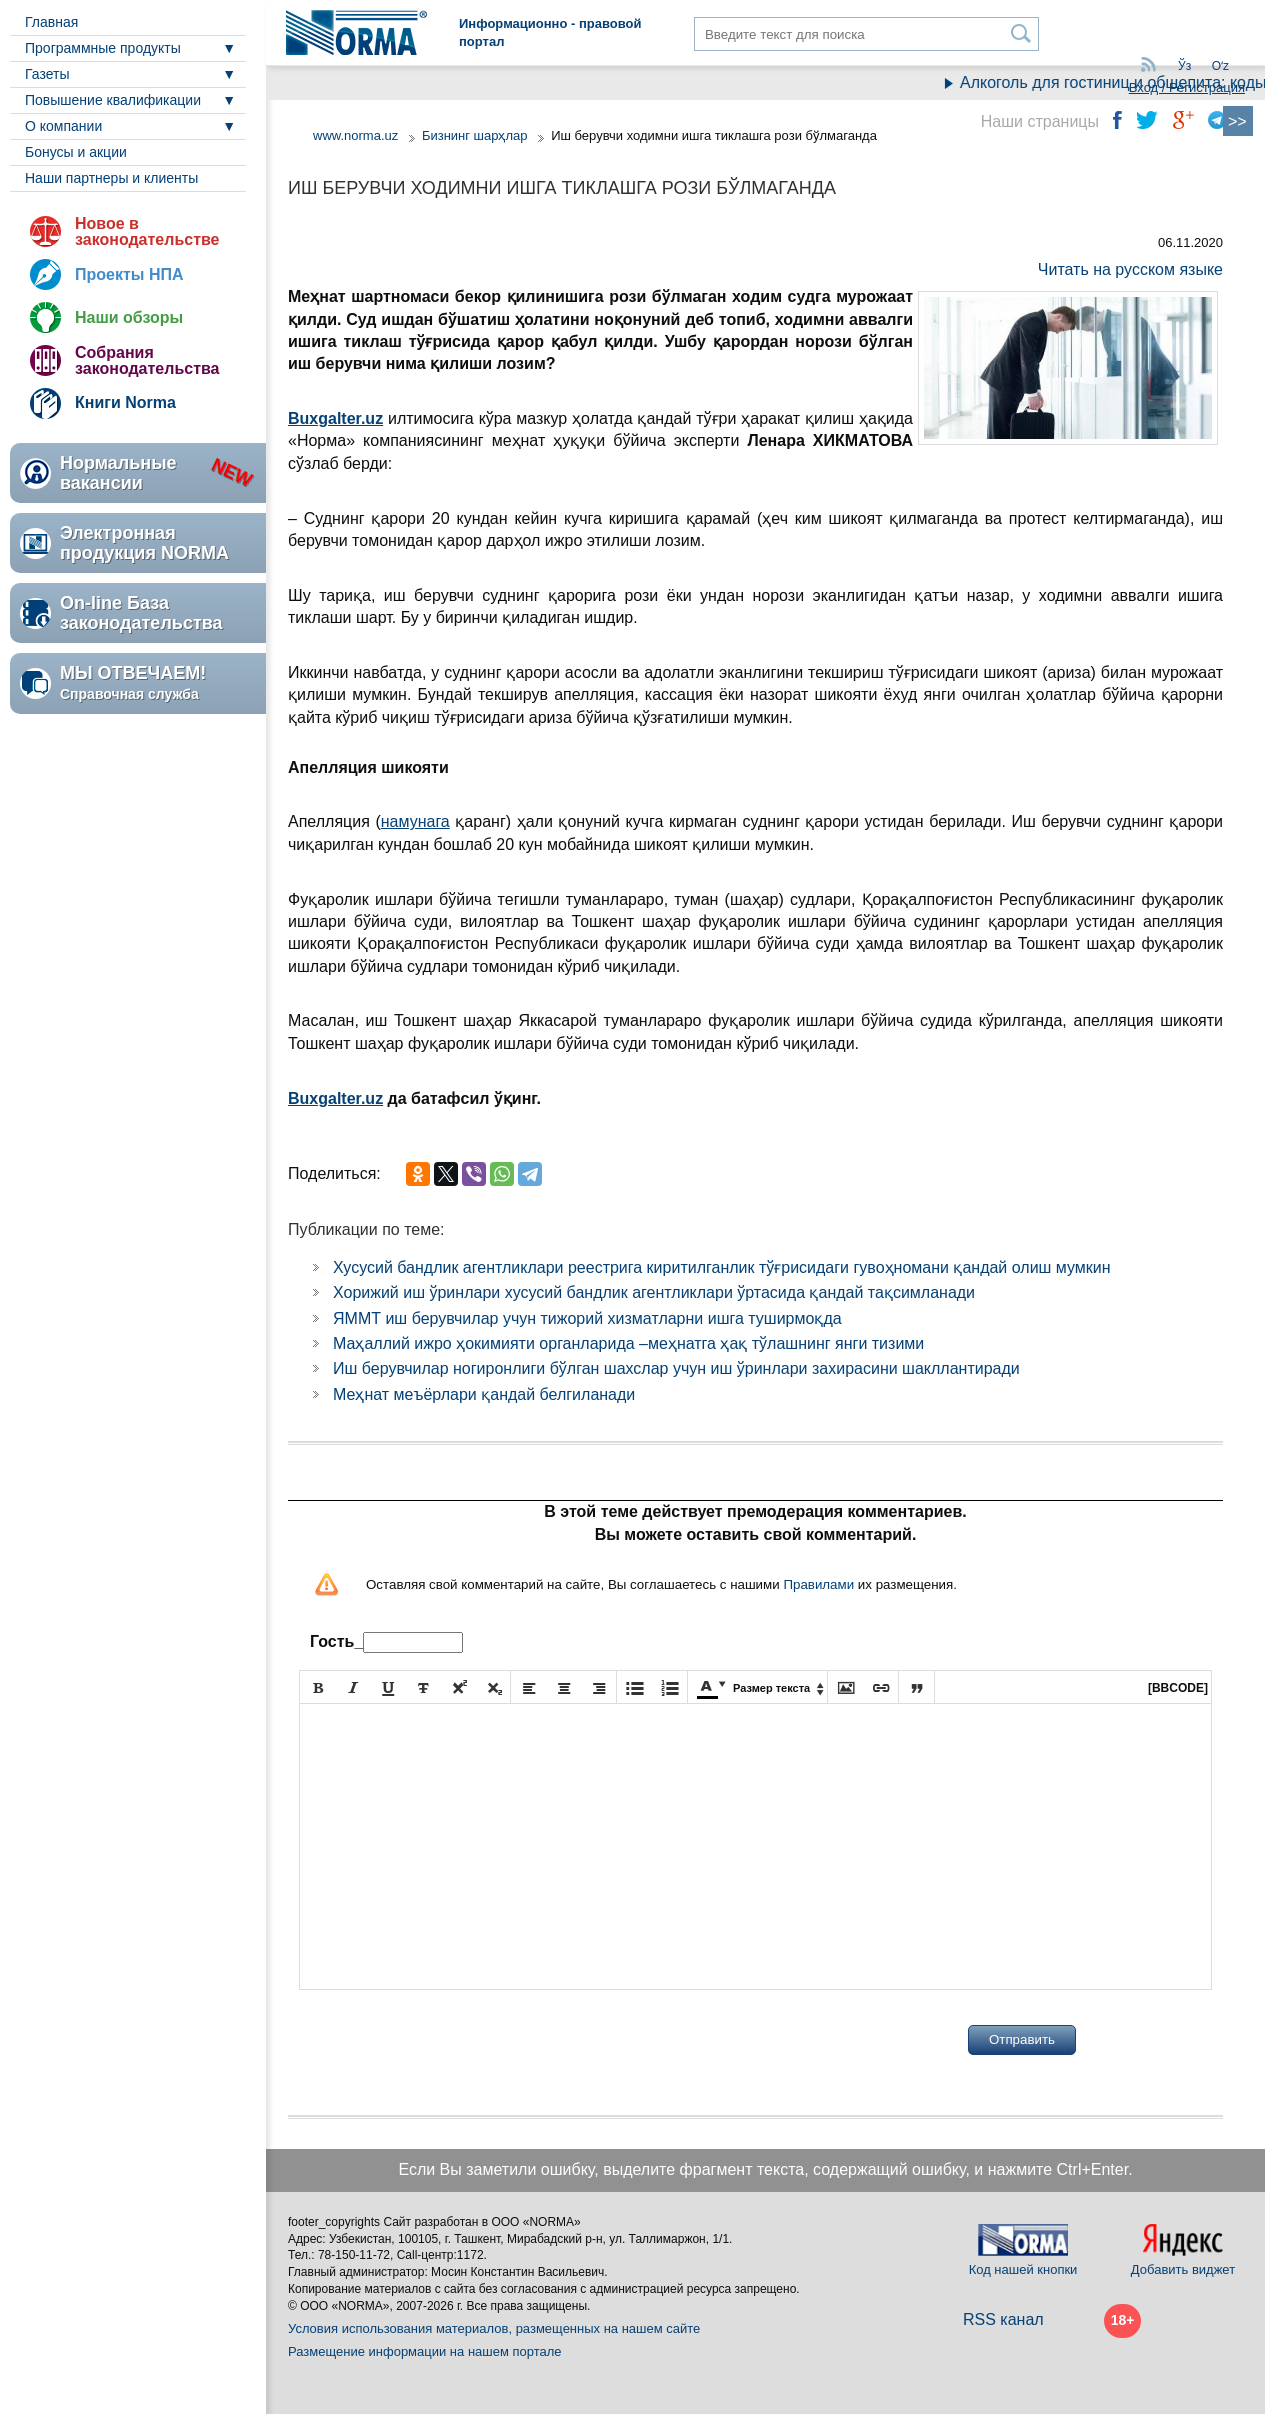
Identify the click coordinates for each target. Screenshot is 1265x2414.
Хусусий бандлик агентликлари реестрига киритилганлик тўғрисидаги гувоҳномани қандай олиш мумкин (722, 1267)
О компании (63, 126)
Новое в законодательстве (147, 231)
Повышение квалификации (113, 100)
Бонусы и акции (76, 152)
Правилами (818, 1584)
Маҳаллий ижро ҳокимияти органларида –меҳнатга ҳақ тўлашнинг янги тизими (628, 1343)
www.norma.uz (355, 135)
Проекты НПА (129, 274)
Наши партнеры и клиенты (111, 178)
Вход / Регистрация (1187, 87)
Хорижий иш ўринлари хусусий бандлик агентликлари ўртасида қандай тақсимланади (654, 1292)
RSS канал (1003, 2319)
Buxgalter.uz (335, 1098)
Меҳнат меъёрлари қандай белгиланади (484, 1394)
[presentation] (451, 2040)
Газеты (47, 74)
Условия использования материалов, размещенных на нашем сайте (494, 2328)
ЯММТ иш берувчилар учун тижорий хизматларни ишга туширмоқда (587, 1318)
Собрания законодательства (147, 360)
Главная (51, 22)
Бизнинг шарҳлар (475, 135)
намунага (415, 821)
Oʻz (1220, 66)
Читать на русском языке (1130, 269)
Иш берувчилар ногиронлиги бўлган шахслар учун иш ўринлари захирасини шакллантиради (676, 1368)
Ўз (1184, 66)
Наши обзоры (129, 317)
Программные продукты (103, 48)
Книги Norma (125, 402)
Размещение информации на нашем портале (425, 2351)
